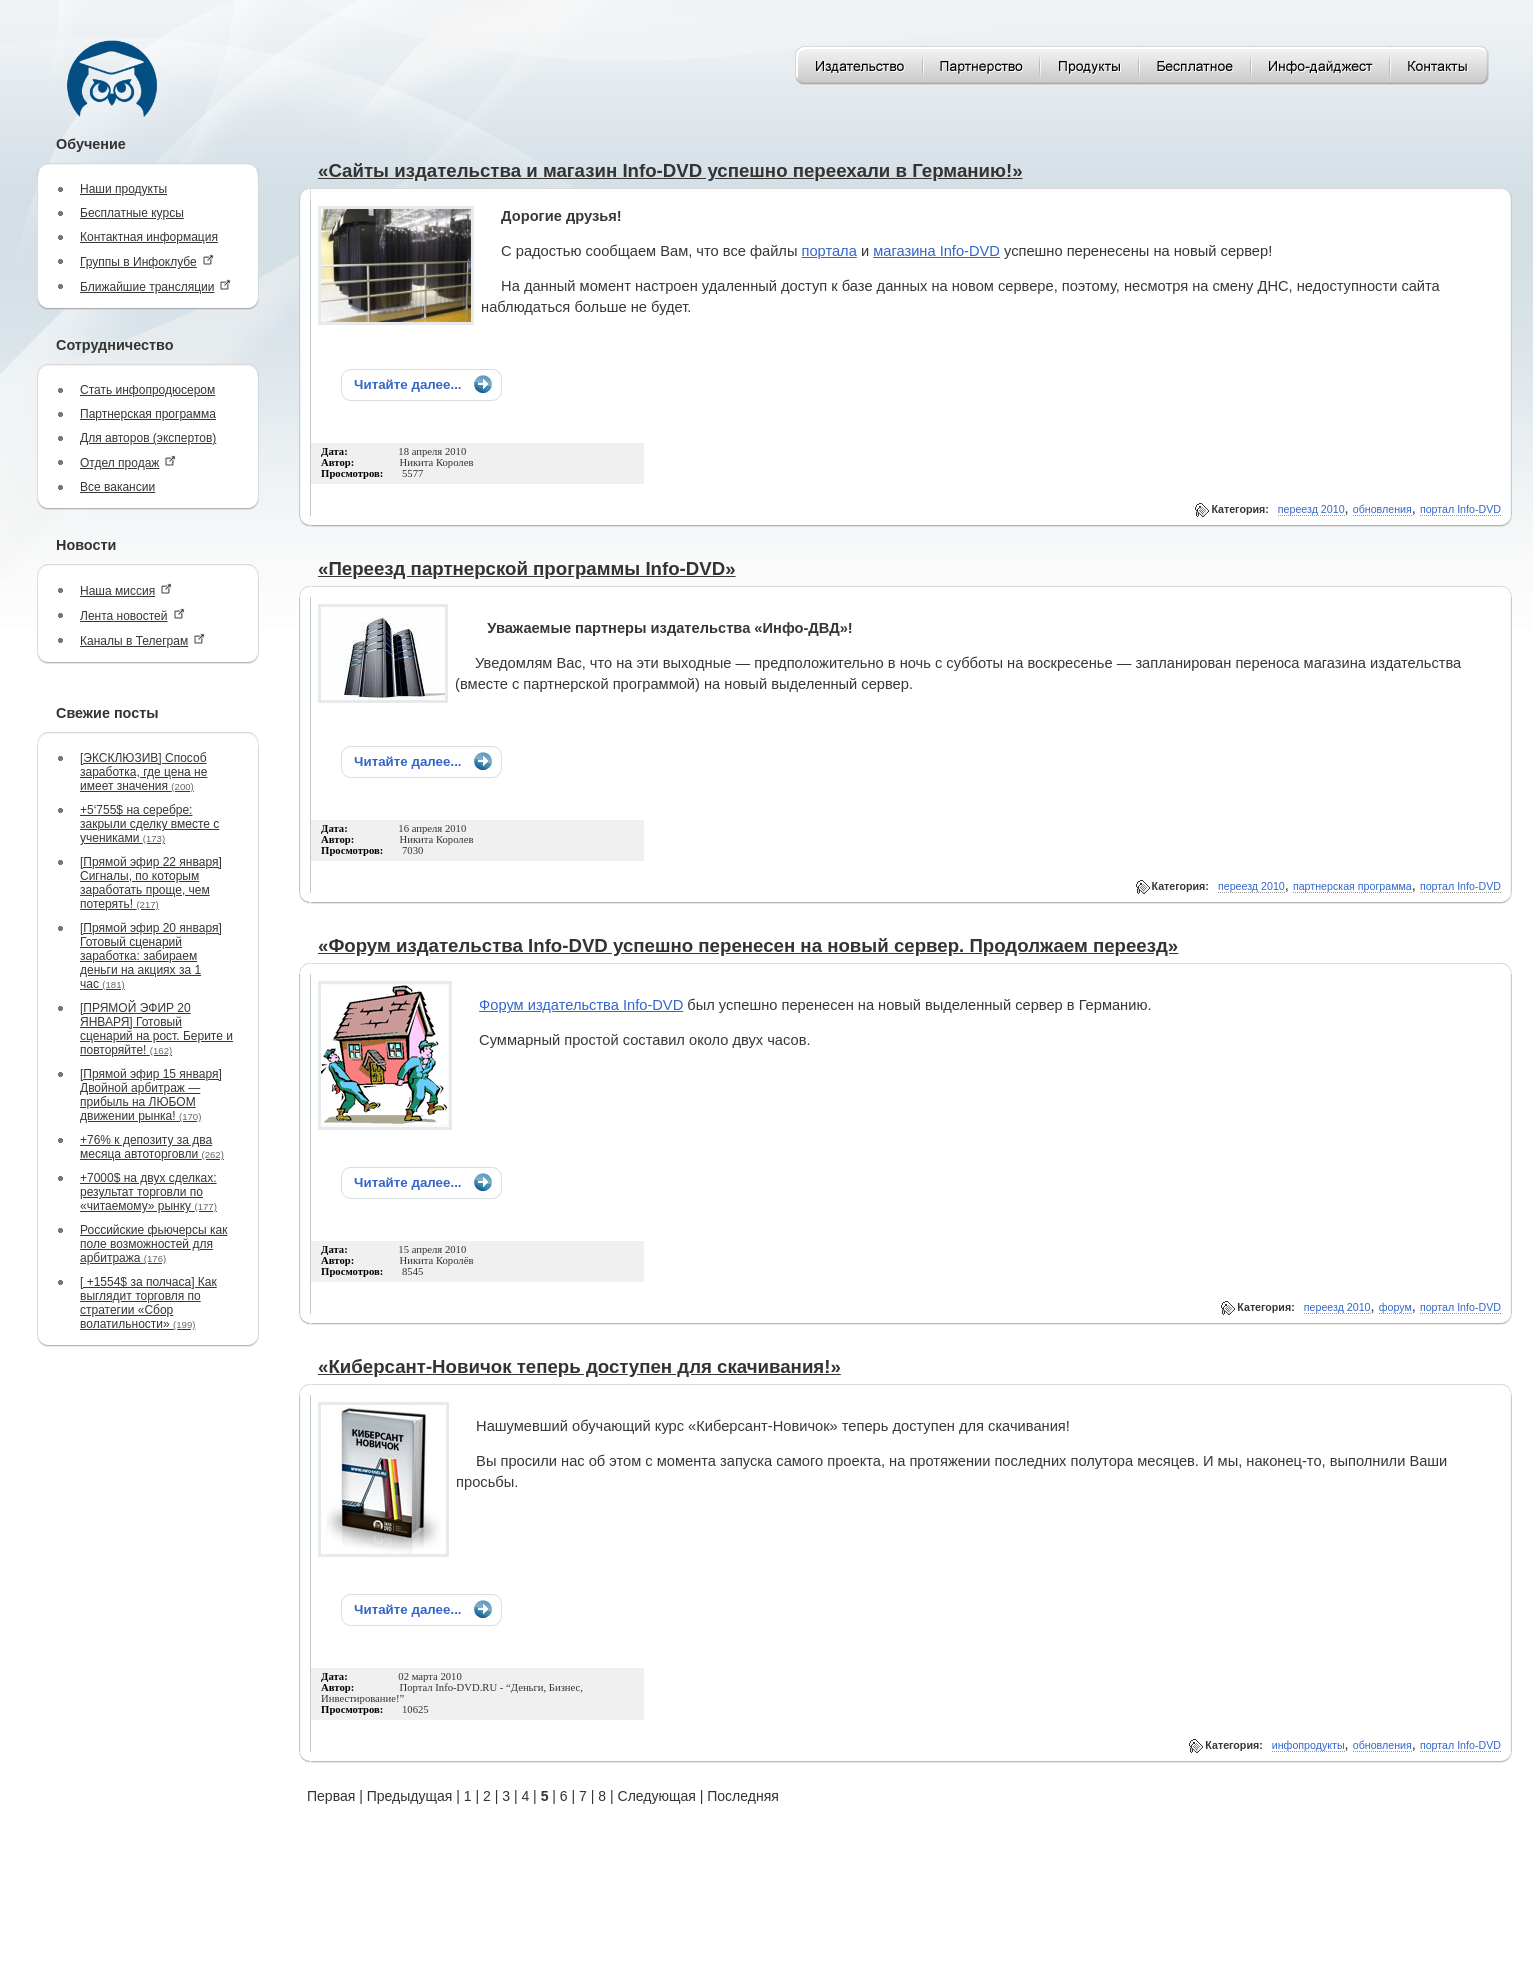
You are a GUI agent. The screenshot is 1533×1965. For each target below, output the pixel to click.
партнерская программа (1352, 886)
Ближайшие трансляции (155, 286)
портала (829, 251)
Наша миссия (126, 590)
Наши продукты (123, 189)
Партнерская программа (148, 414)
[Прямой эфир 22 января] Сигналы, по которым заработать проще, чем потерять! (151, 883)
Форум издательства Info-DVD (581, 1005)
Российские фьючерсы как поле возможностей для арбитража (153, 1244)
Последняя (743, 1796)
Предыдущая (410, 1796)
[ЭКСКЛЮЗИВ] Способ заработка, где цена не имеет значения (143, 772)
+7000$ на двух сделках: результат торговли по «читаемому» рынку (148, 1192)
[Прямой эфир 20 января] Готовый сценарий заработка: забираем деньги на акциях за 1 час (151, 956)
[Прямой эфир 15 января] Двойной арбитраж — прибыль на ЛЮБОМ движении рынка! (151, 1095)
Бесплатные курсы (132, 213)
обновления (1382, 509)
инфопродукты (1308, 1745)
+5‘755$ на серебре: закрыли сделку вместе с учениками (149, 824)
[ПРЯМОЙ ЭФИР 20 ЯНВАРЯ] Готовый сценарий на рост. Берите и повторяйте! (156, 1029)
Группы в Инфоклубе (147, 261)
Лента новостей (132, 615)
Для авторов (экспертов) (148, 438)
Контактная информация (149, 237)
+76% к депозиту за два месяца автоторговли (152, 1147)
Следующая (657, 1796)
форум (1395, 1307)
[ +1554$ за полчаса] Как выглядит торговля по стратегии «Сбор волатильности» (148, 1303)
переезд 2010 (1311, 509)
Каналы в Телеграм (142, 640)
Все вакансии (117, 487)
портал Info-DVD (1460, 509)
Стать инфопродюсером (147, 390)
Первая (331, 1796)
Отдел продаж (128, 462)
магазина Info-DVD (936, 251)
